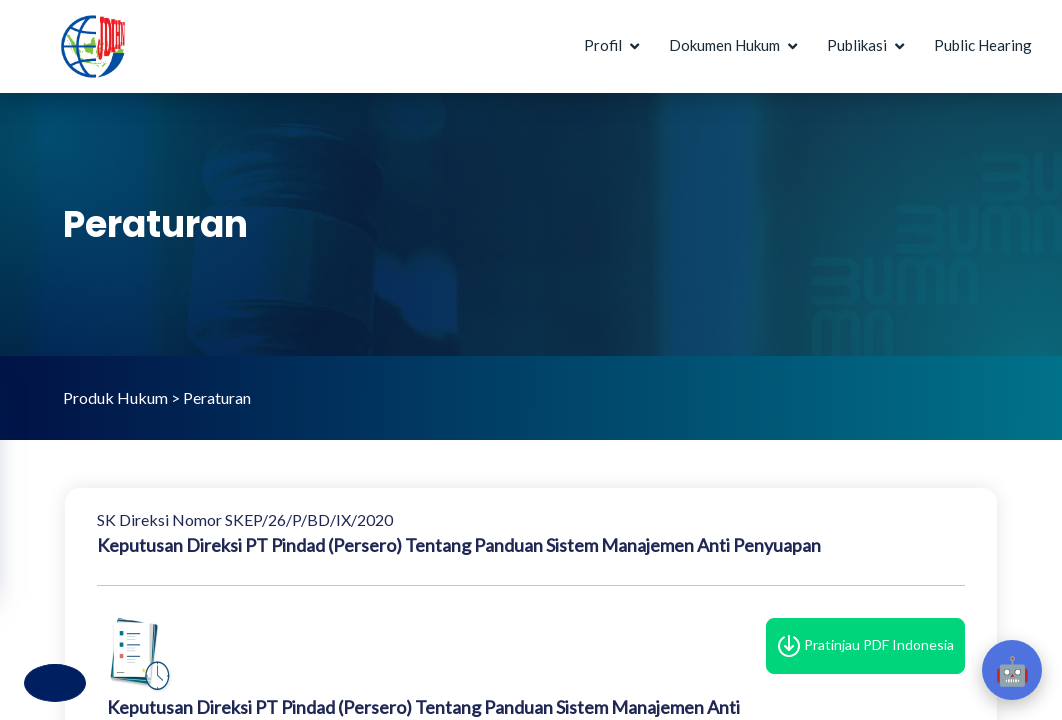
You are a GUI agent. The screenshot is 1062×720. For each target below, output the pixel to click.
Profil (603, 45)
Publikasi (857, 45)
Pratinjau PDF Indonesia (865, 646)
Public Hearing (983, 45)
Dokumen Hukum (724, 45)
